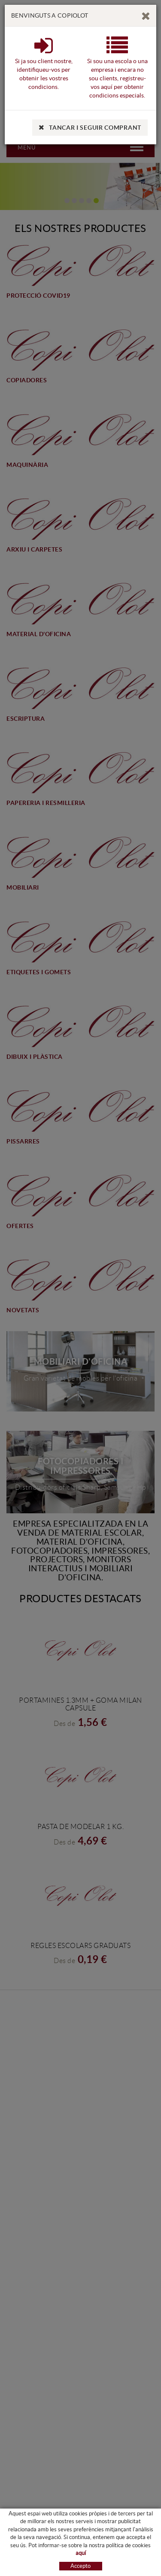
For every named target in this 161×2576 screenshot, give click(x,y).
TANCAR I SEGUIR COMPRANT (90, 127)
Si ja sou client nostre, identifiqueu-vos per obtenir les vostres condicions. (44, 69)
